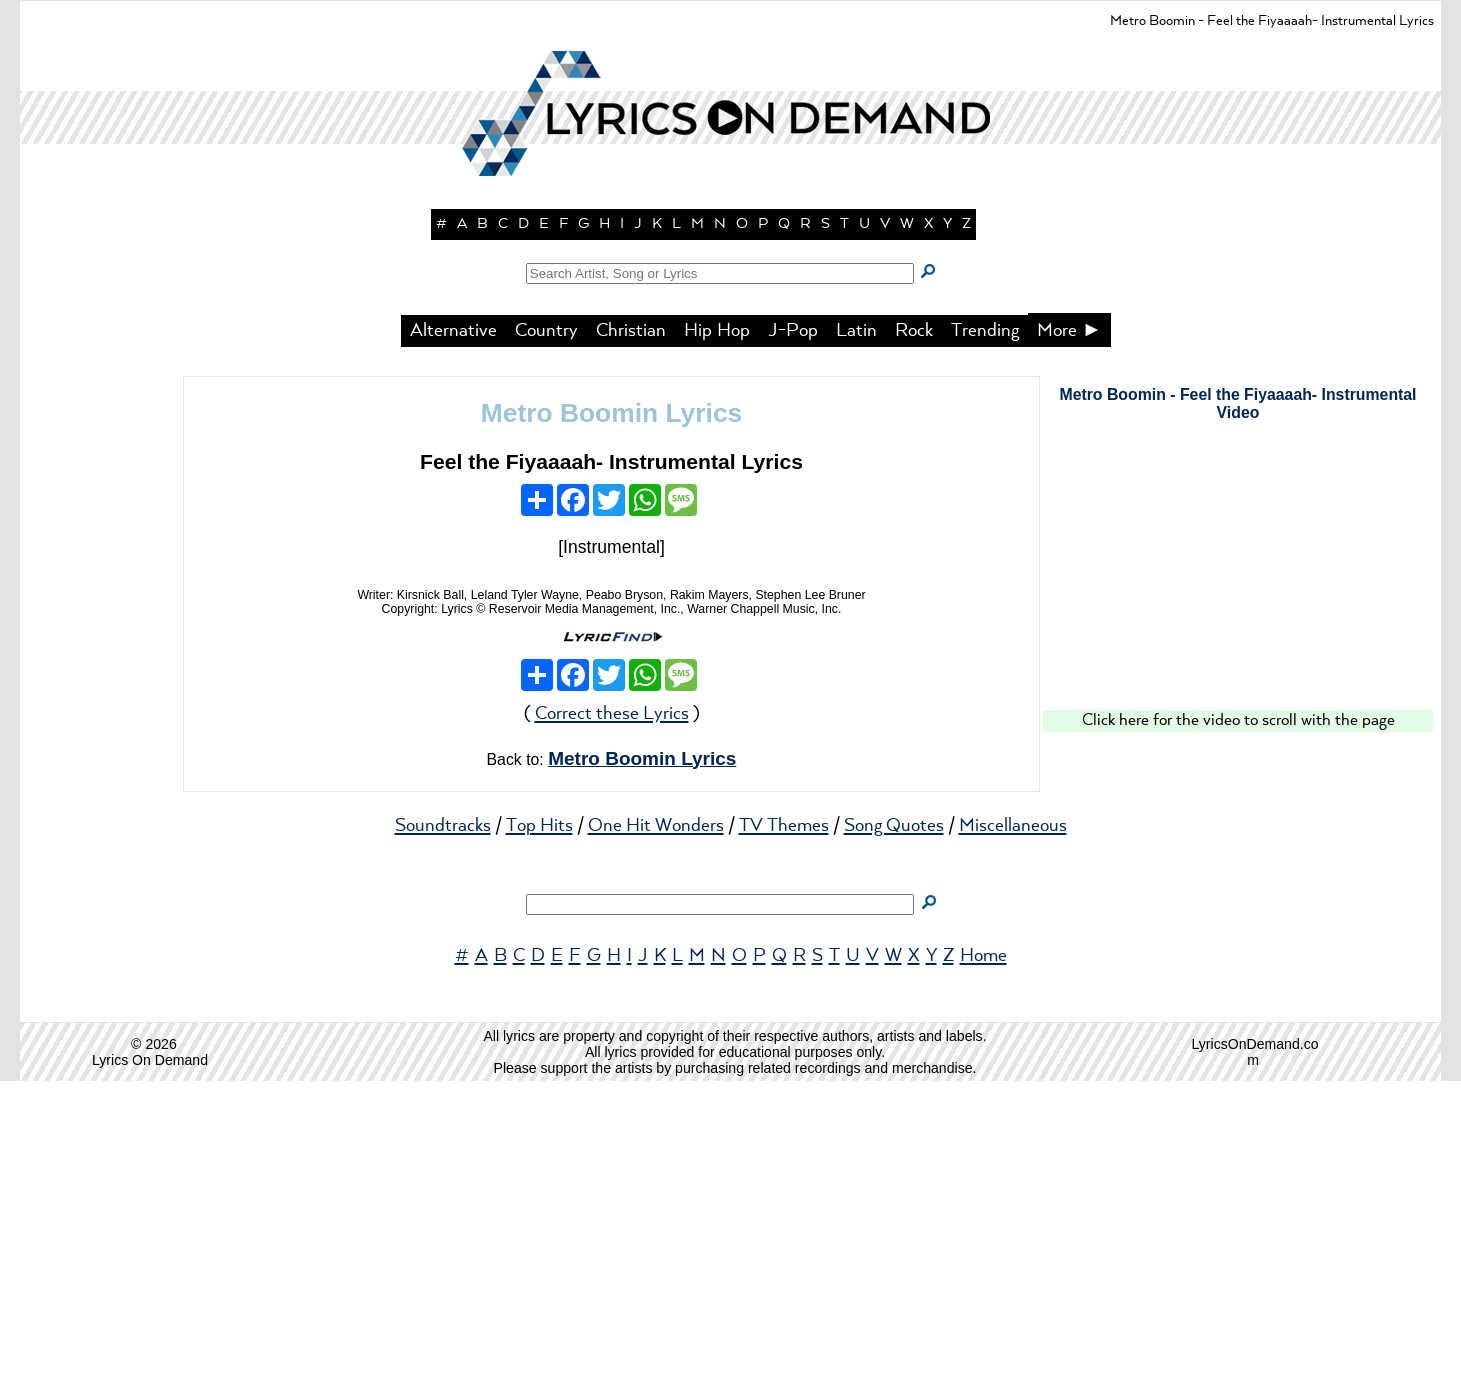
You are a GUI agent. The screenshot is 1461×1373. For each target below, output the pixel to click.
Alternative (453, 623)
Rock (914, 623)
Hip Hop (717, 623)
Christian (631, 623)
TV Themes (784, 1118)
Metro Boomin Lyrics (612, 705)
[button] (731, 350)
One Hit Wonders (656, 1118)
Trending (985, 623)
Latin (856, 623)
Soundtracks (443, 1118)
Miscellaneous (1013, 1118)
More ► (1070, 623)
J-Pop (793, 623)
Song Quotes (894, 1118)
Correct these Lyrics (612, 1006)
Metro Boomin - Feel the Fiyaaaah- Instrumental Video (1237, 695)
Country (546, 623)
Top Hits (539, 1118)
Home (983, 1248)
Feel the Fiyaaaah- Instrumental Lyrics (611, 753)
